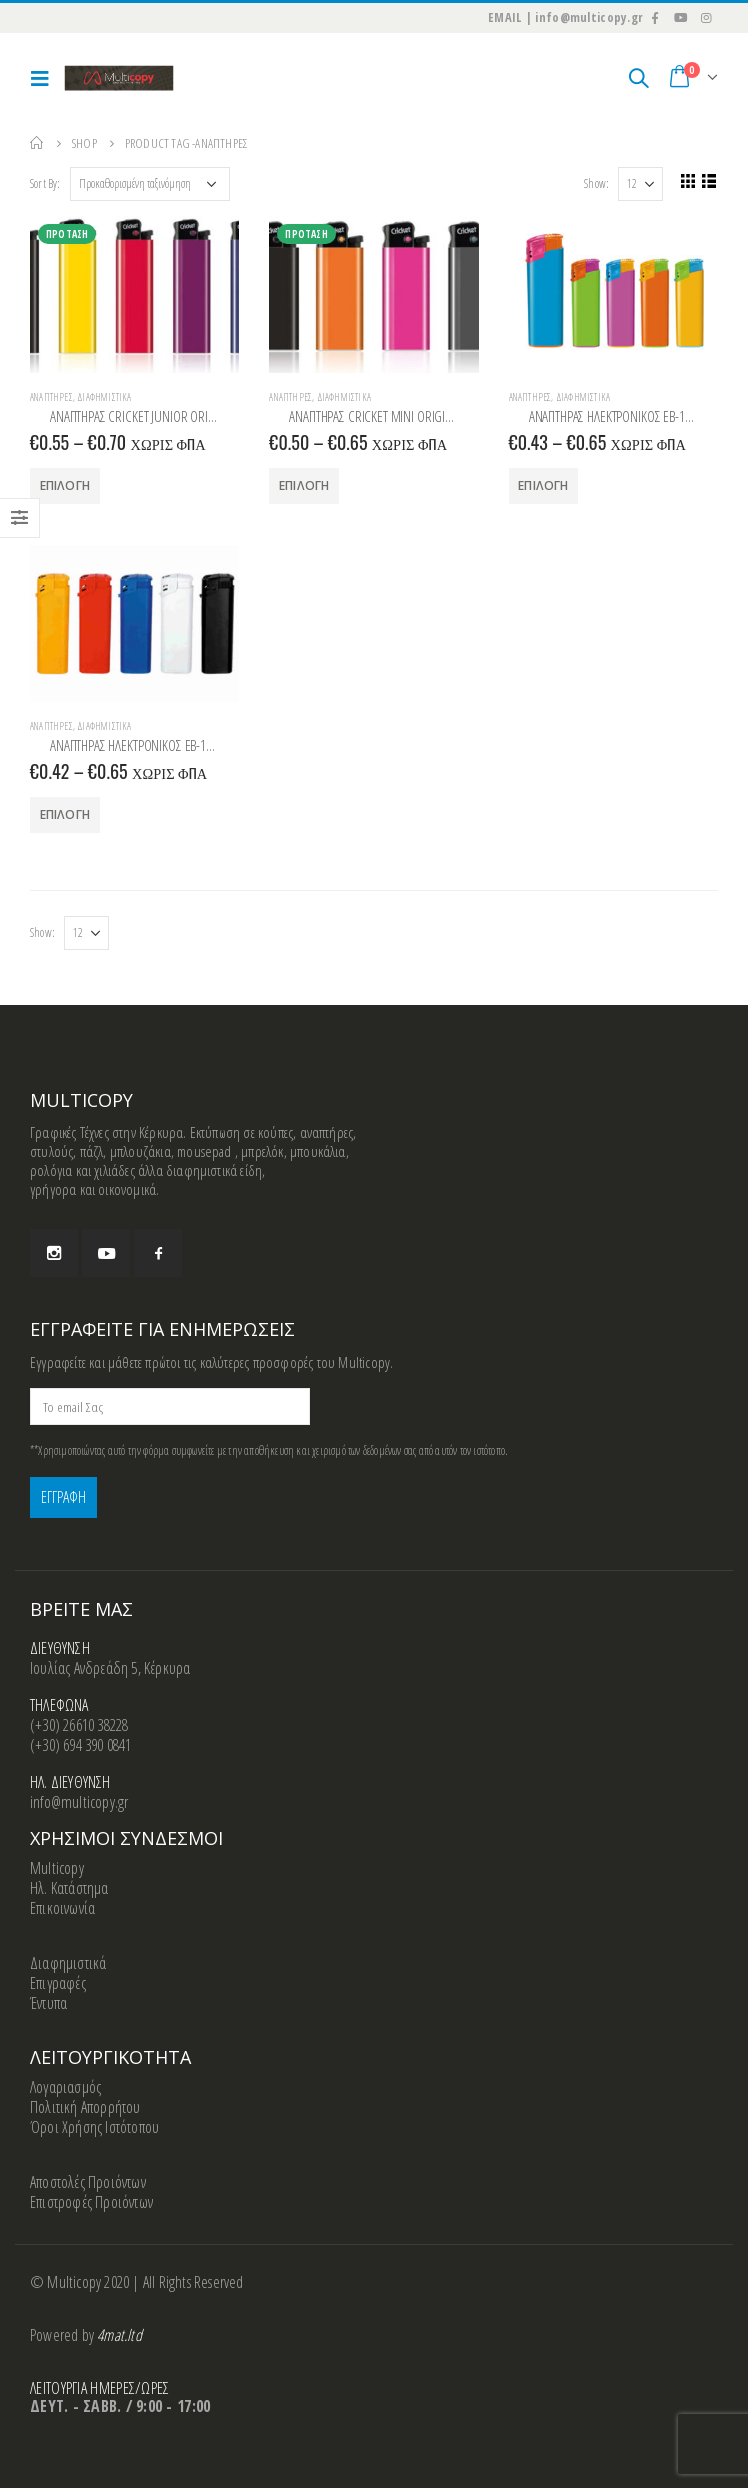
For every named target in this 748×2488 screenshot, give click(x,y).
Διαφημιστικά (104, 397)
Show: (592, 183)
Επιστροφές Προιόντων (91, 2202)
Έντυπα (48, 2003)
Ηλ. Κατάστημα (69, 1888)
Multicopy (57, 1868)
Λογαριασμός (65, 2087)
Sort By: (45, 183)
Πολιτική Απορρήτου (85, 2107)
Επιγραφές (58, 1983)
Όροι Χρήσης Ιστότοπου (94, 2127)
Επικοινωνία (62, 1908)
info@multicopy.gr (79, 1802)
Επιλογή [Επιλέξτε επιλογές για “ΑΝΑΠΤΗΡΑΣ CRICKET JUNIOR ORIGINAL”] (65, 485)
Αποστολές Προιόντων (88, 2182)
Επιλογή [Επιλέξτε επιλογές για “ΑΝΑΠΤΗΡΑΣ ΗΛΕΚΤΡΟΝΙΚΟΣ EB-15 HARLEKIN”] (543, 485)
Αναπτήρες (51, 397)
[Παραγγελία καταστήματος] (150, 184)
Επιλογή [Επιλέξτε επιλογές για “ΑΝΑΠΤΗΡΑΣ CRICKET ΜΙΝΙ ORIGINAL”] (304, 485)
